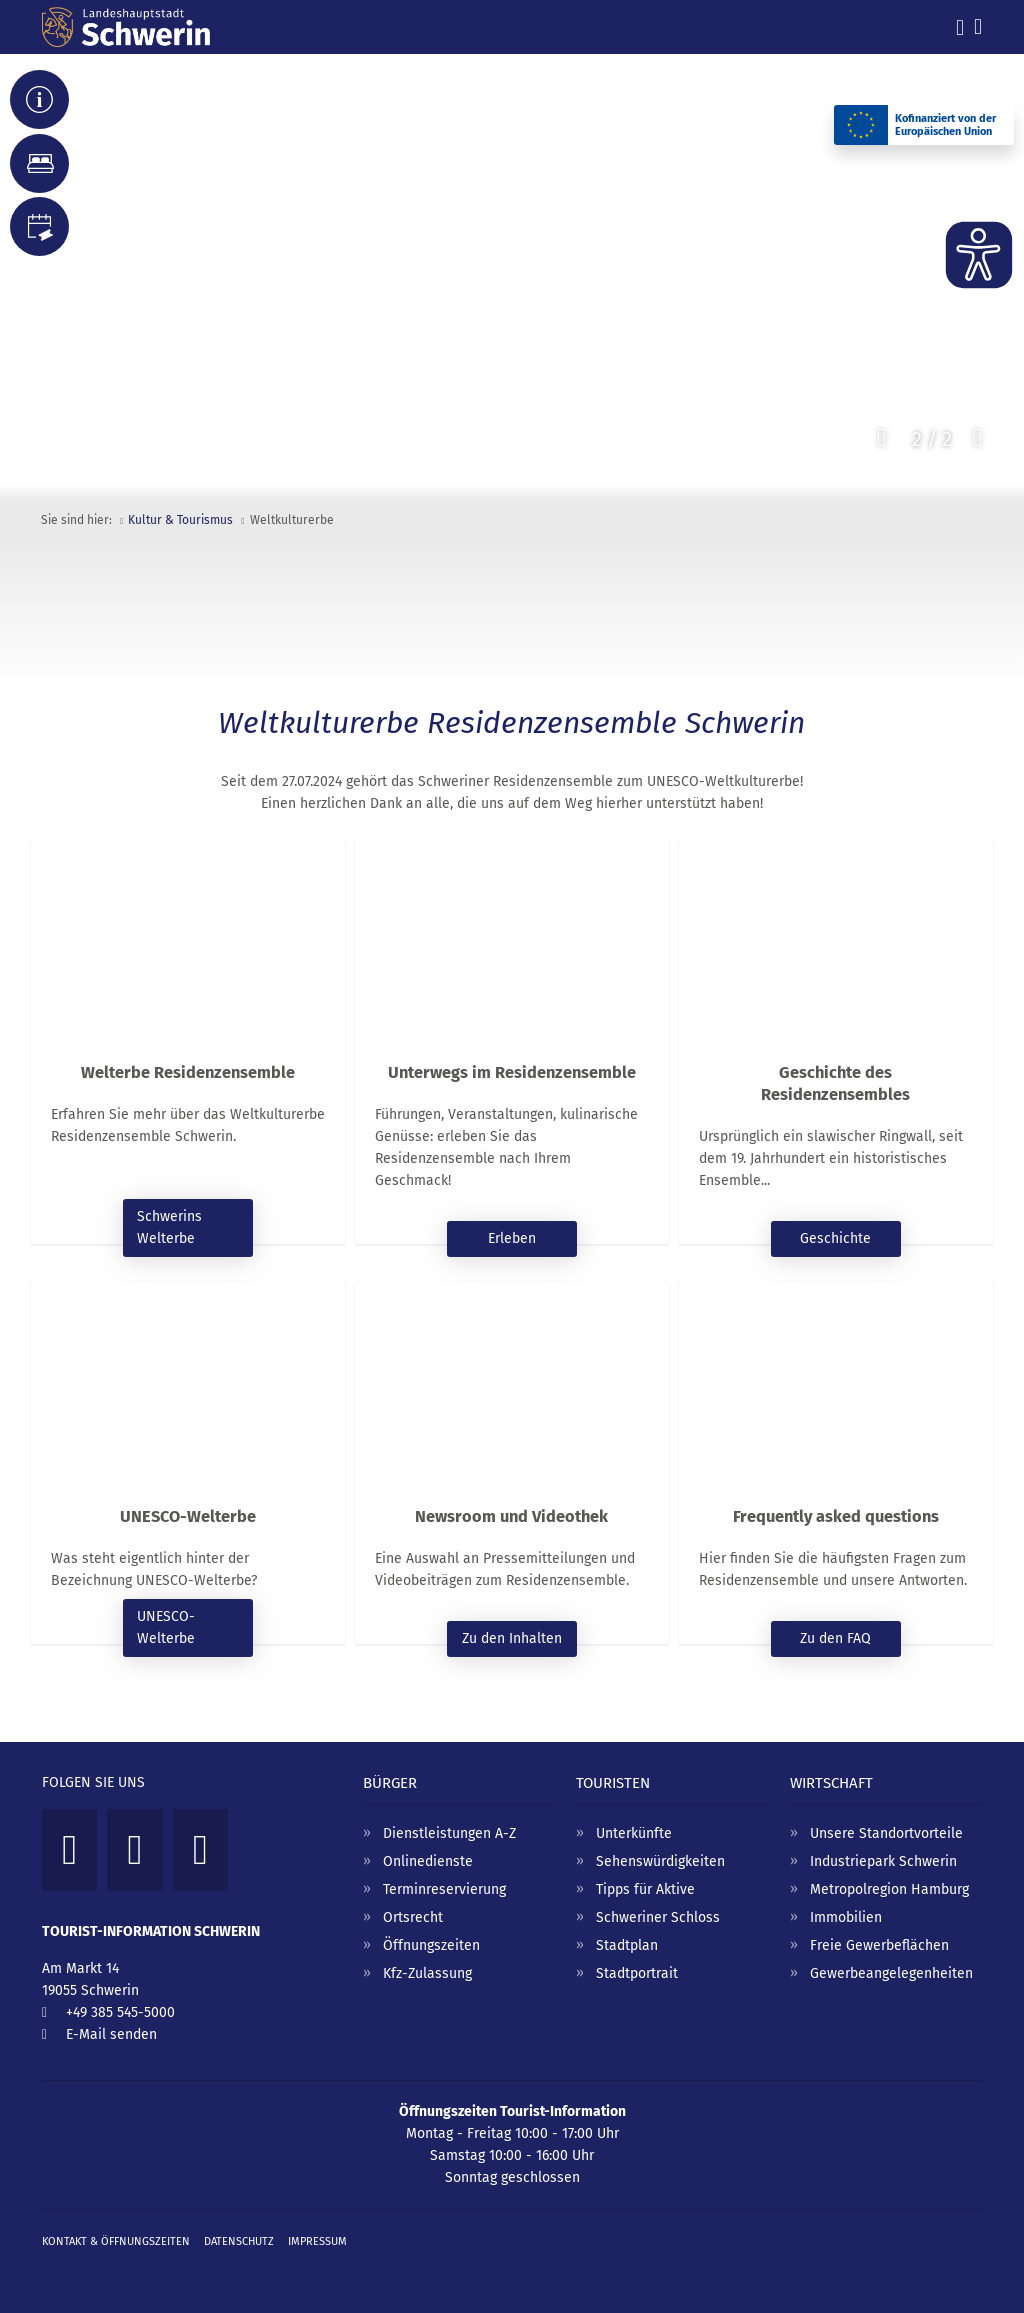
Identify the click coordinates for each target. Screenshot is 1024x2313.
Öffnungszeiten (431, 1945)
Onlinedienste (428, 1861)
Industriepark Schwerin (883, 1861)
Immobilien (846, 1917)
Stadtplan (627, 1945)
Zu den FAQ (835, 1638)
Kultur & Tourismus (180, 520)
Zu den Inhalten (512, 1638)
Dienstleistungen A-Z (449, 1833)
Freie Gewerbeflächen (879, 1945)
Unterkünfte (634, 1833)
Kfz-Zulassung (427, 1973)
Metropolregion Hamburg (889, 1889)
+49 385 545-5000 (120, 2012)
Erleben (512, 1238)
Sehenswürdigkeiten (660, 1861)
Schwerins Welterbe (169, 1227)
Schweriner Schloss (658, 1917)
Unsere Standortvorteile (886, 1833)
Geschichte (835, 1238)
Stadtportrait (637, 1973)
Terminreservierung (444, 1889)
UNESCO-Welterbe (166, 1627)
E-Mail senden (111, 2034)
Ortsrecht (413, 1917)
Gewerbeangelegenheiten (891, 1973)
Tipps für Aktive (645, 1889)
